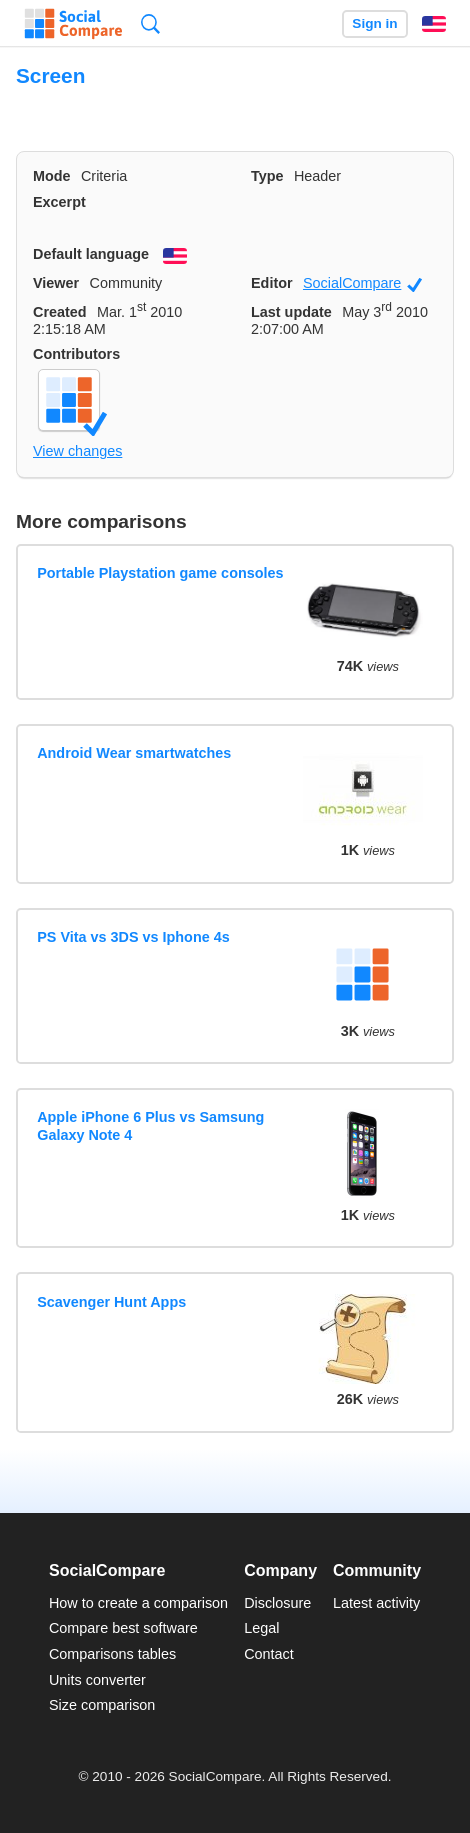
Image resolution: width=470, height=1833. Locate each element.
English (434, 24)
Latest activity (376, 1603)
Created (60, 312)
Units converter (97, 1680)
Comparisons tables (112, 1654)
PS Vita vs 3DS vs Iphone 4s (133, 937)
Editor (272, 283)
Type (267, 176)
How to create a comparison (138, 1603)
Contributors (76, 354)
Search (150, 23)
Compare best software (123, 1628)
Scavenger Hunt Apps (111, 1302)
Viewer (56, 283)
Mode (52, 176)
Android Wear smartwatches (134, 753)
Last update (291, 312)
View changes (77, 451)
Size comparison (102, 1705)
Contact (269, 1654)
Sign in (374, 23)
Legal (261, 1628)
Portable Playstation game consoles (160, 573)
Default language (91, 254)
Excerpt (59, 202)
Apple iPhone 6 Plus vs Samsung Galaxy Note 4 (150, 1125)
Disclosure (277, 1603)
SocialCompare (362, 283)
